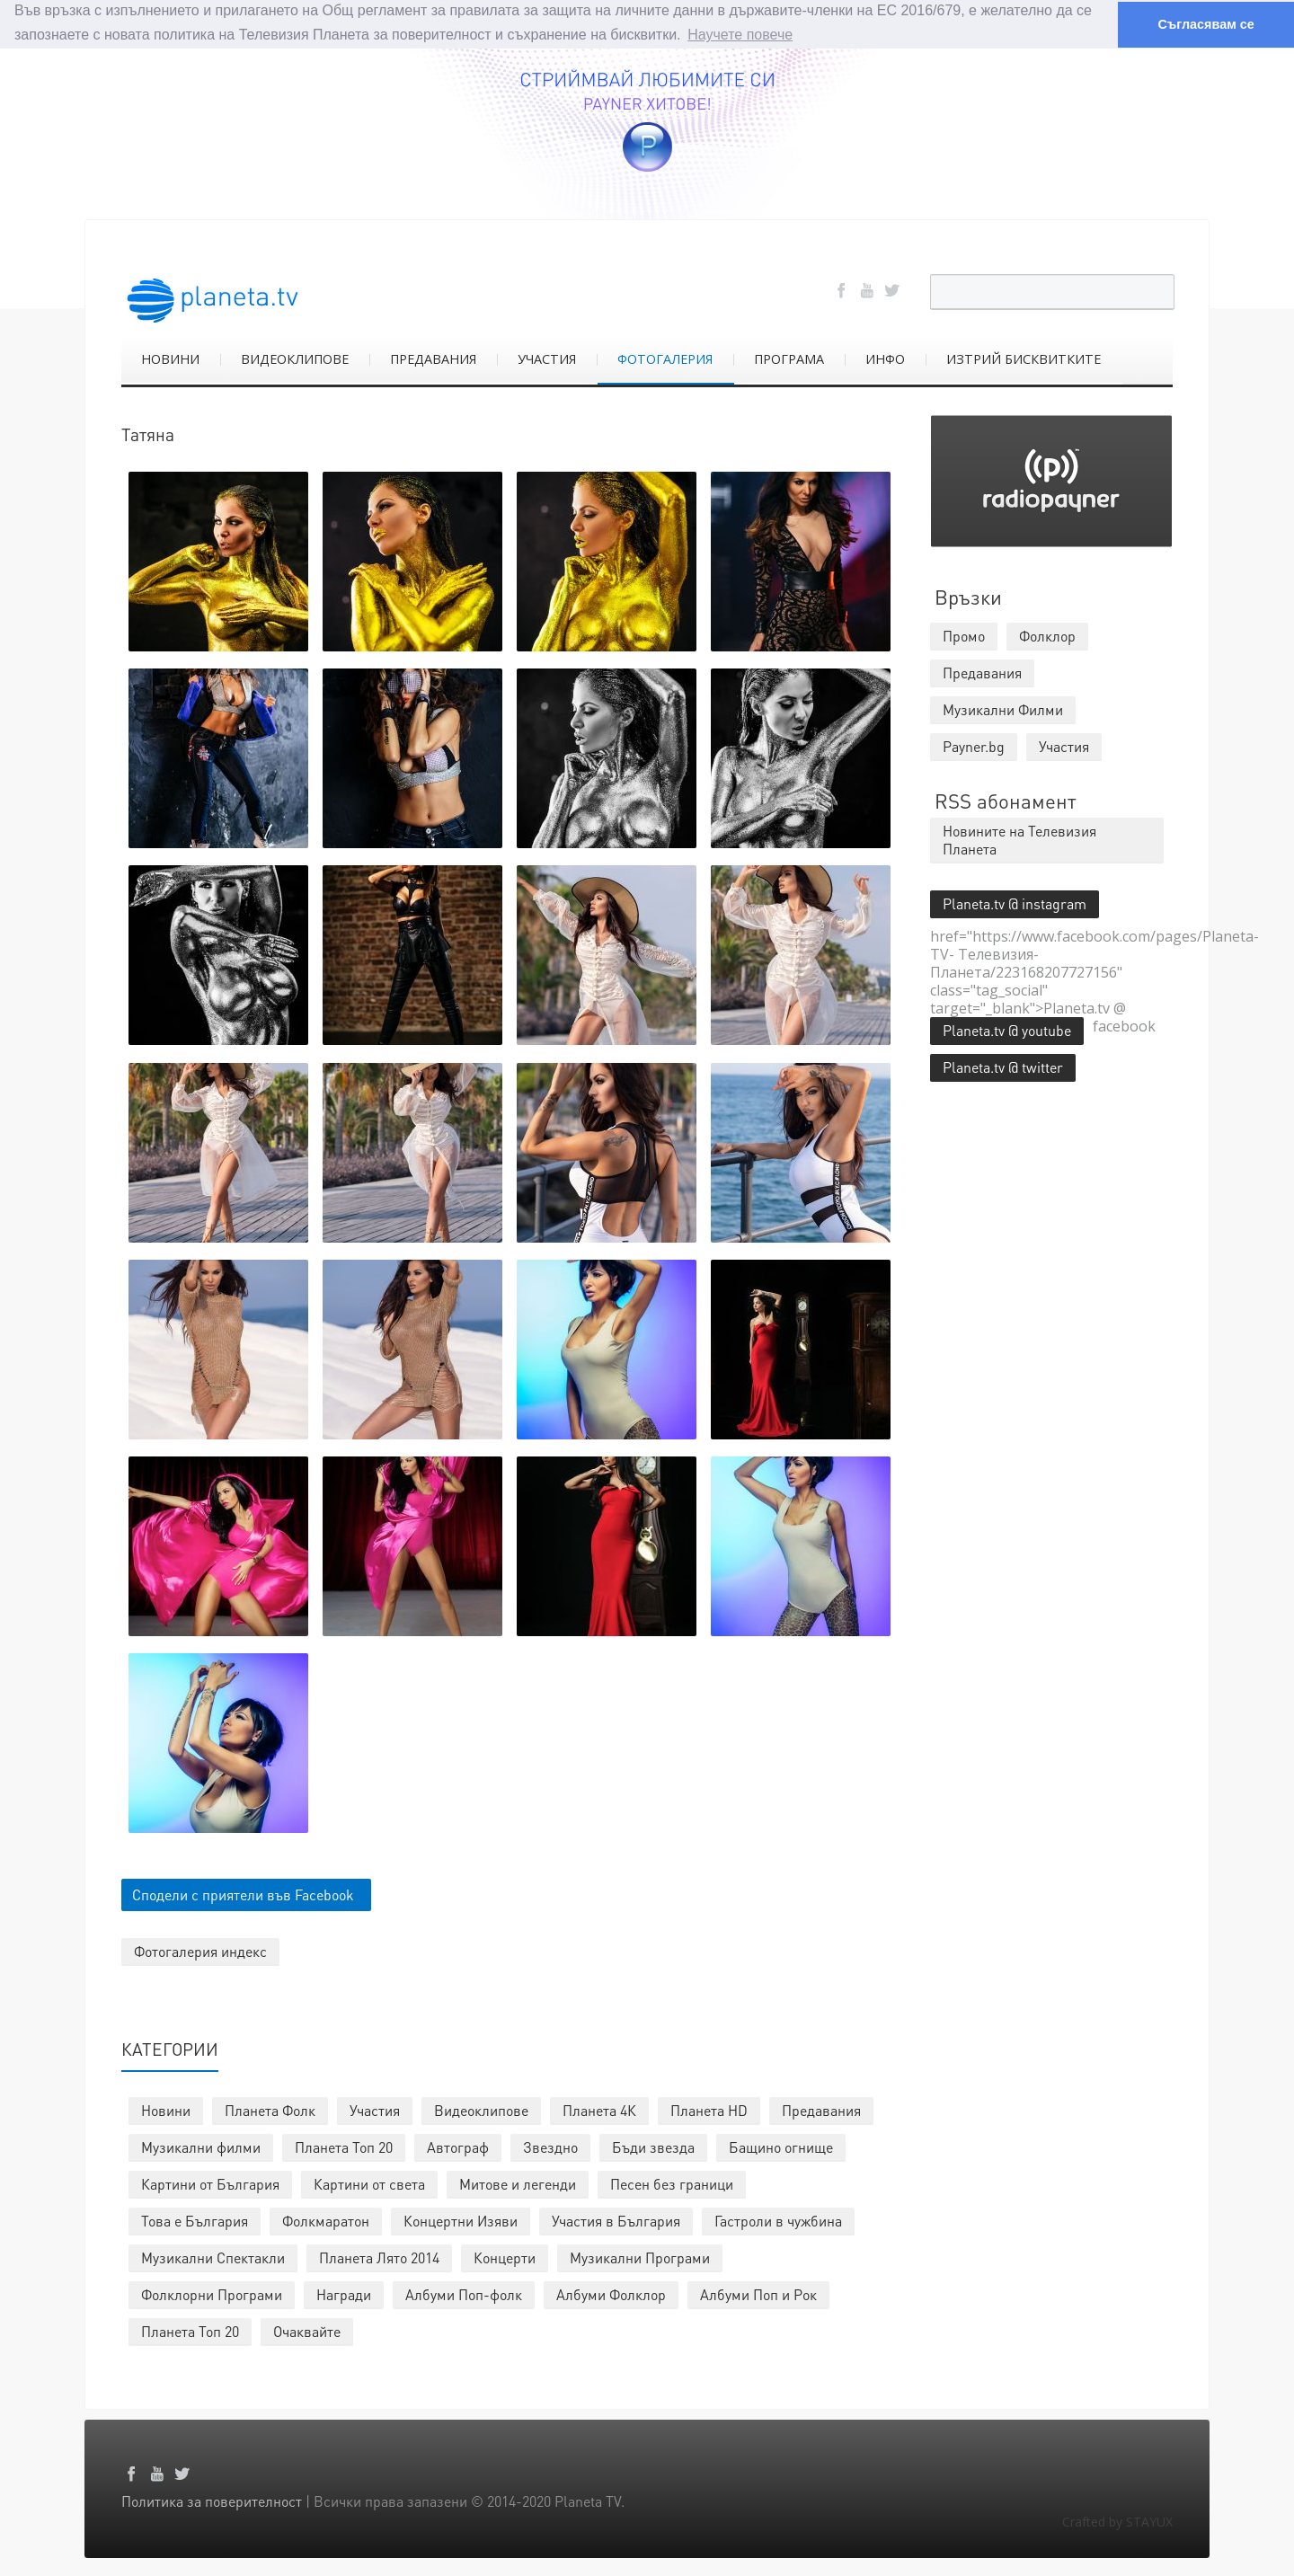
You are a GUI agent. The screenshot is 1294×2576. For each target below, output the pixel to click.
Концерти (505, 2257)
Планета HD (709, 2110)
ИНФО (885, 358)
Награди (343, 2294)
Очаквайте (307, 2331)
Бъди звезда (653, 2147)
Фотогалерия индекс (200, 1951)
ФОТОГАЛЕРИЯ (665, 358)
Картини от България (210, 2183)
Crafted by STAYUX (1117, 2521)
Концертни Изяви (460, 2220)
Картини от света (369, 2183)
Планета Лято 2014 (379, 2257)
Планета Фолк (270, 2110)
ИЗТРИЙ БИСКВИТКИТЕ (1023, 358)
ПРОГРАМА (789, 358)
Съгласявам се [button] (1205, 24)
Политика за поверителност (211, 2501)
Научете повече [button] (740, 34)
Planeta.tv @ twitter (1003, 1066)
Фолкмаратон (325, 2220)
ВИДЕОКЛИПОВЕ (295, 358)
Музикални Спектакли (213, 2257)
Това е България (194, 2220)
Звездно (550, 2147)
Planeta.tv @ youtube (1007, 1029)
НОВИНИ (170, 358)
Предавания (821, 2110)
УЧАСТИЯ (547, 358)
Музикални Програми (640, 2257)
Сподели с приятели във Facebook (243, 1894)
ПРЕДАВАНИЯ (433, 358)
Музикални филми (201, 2147)
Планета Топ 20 (344, 2147)
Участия (375, 2110)
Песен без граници (671, 2183)
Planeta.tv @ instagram (1014, 902)
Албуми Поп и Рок (758, 2294)
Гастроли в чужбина (778, 2220)
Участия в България (616, 2220)
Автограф (458, 2147)
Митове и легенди (517, 2183)
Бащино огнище (781, 2147)
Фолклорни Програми (211, 2294)
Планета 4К (599, 2110)
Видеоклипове (481, 2110)
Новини (166, 2110)
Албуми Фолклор (611, 2294)
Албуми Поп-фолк (463, 2294)
